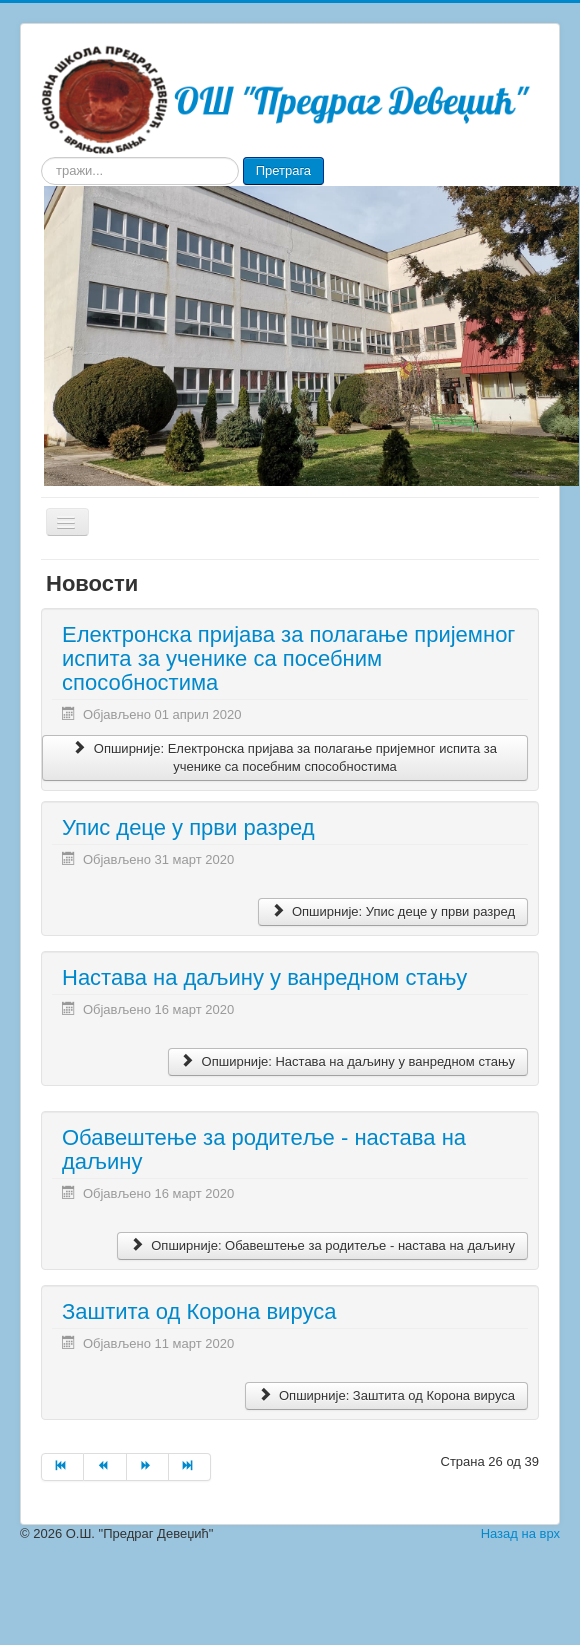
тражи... (41, 157)
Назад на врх (520, 1533)
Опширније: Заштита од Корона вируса (386, 1395)
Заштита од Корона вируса (199, 1311)
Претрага (283, 170)
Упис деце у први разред (188, 827)
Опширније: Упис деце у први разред (393, 911)
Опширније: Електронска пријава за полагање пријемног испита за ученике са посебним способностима (285, 757)
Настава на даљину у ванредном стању (264, 977)
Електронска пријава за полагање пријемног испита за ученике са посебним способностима (288, 658)
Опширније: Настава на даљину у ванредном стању (348, 1061)
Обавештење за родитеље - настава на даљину (264, 1149)
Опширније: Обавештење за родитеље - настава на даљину (322, 1245)
